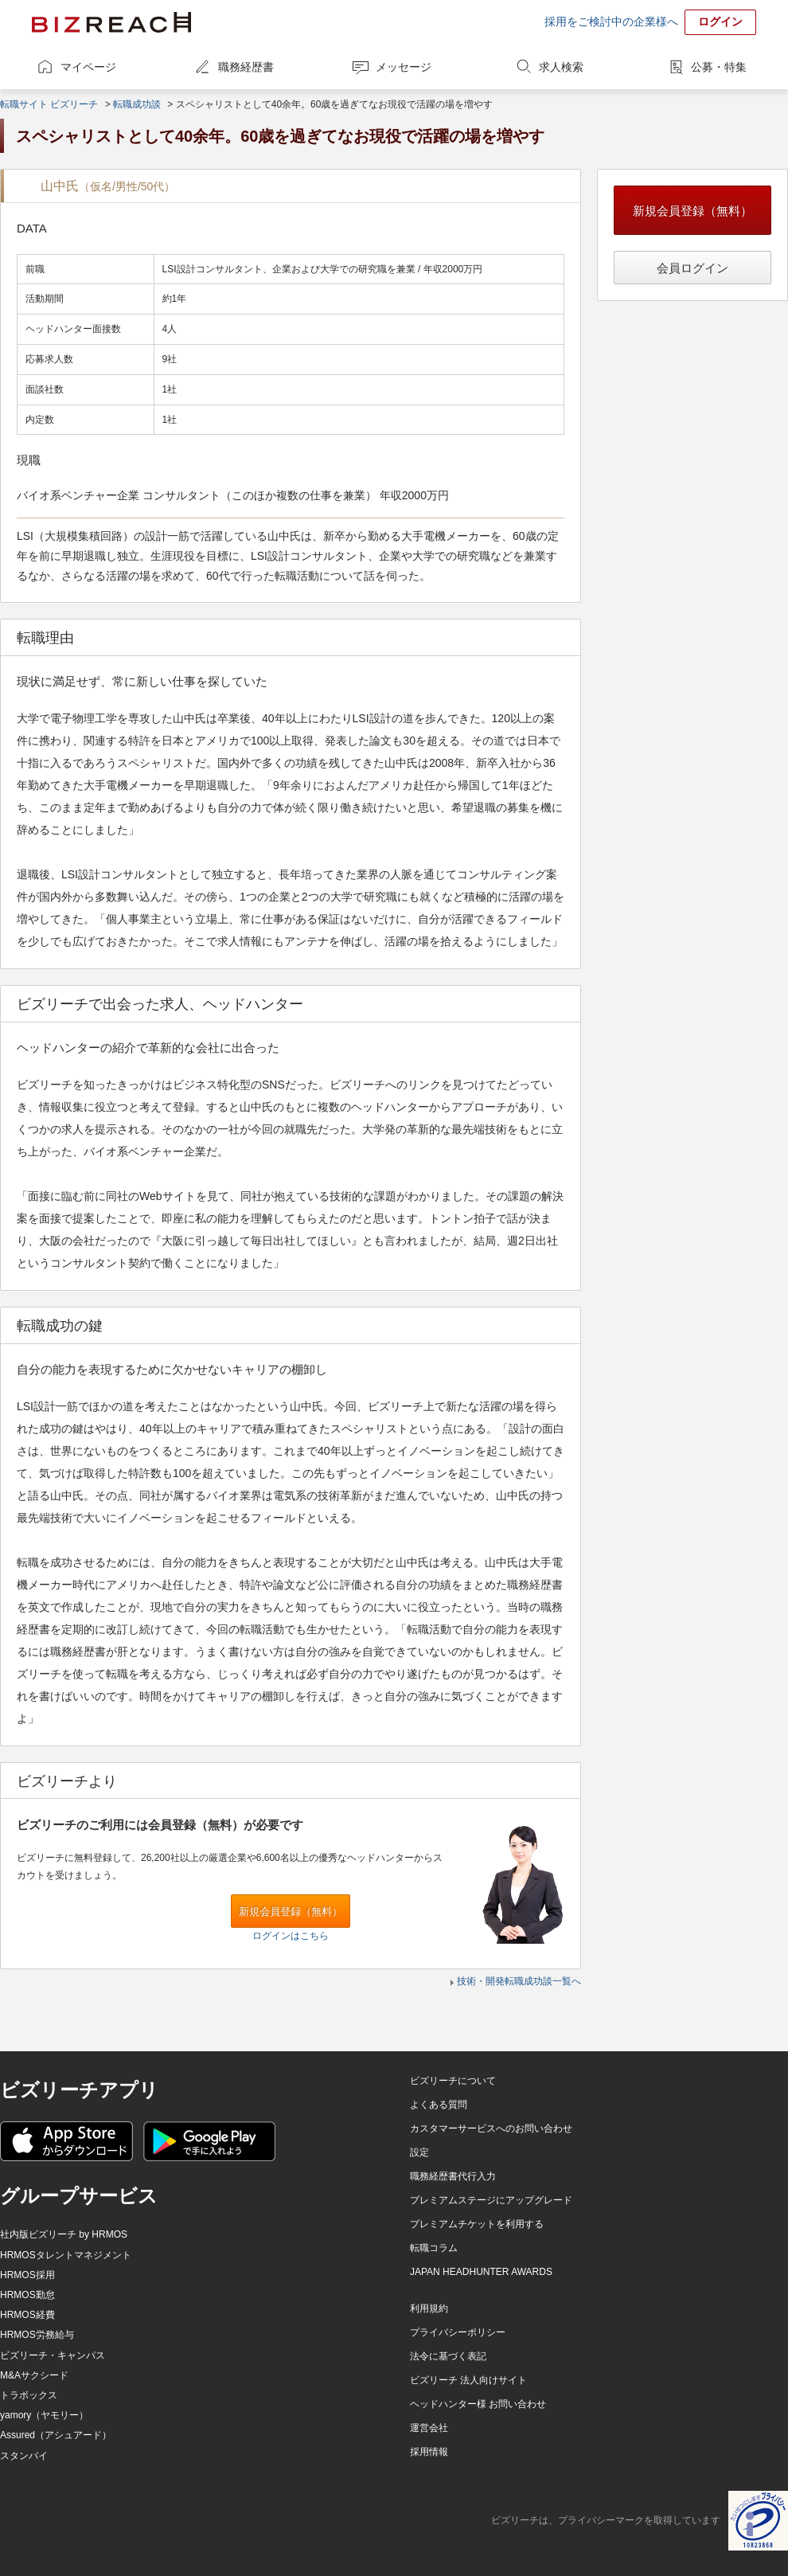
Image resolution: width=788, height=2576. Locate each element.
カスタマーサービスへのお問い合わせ (491, 2128)
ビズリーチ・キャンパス (52, 2355)
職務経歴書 (246, 67)
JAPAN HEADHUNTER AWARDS (481, 2271)
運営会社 (429, 2427)
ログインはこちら (290, 1935)
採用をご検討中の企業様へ (611, 21)
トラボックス (28, 2395)
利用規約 (429, 2308)
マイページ (88, 67)
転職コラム (434, 2248)
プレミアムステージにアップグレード (491, 2200)
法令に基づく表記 (448, 2356)
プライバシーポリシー (457, 2332)
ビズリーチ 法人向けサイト (468, 2380)
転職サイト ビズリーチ (49, 104)
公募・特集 (719, 67)
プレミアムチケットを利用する (477, 2224)
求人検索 (561, 67)
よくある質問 (438, 2104)
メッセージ (403, 67)
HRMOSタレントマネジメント (65, 2255)
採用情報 (429, 2451)
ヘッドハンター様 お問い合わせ (478, 2404)
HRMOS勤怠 (27, 2294)
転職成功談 (137, 104)
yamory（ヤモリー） (44, 2415)
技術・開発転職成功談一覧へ (519, 1981)
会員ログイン (692, 268)
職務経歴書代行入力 (453, 2176)
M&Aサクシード (34, 2375)
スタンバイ (24, 2455)
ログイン (720, 21)
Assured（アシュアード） (55, 2435)
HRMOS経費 (27, 2314)
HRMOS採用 (27, 2275)
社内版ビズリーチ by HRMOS (63, 2234)
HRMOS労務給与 (37, 2334)
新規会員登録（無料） (290, 1911)
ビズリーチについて (453, 2080)
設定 (419, 2152)
